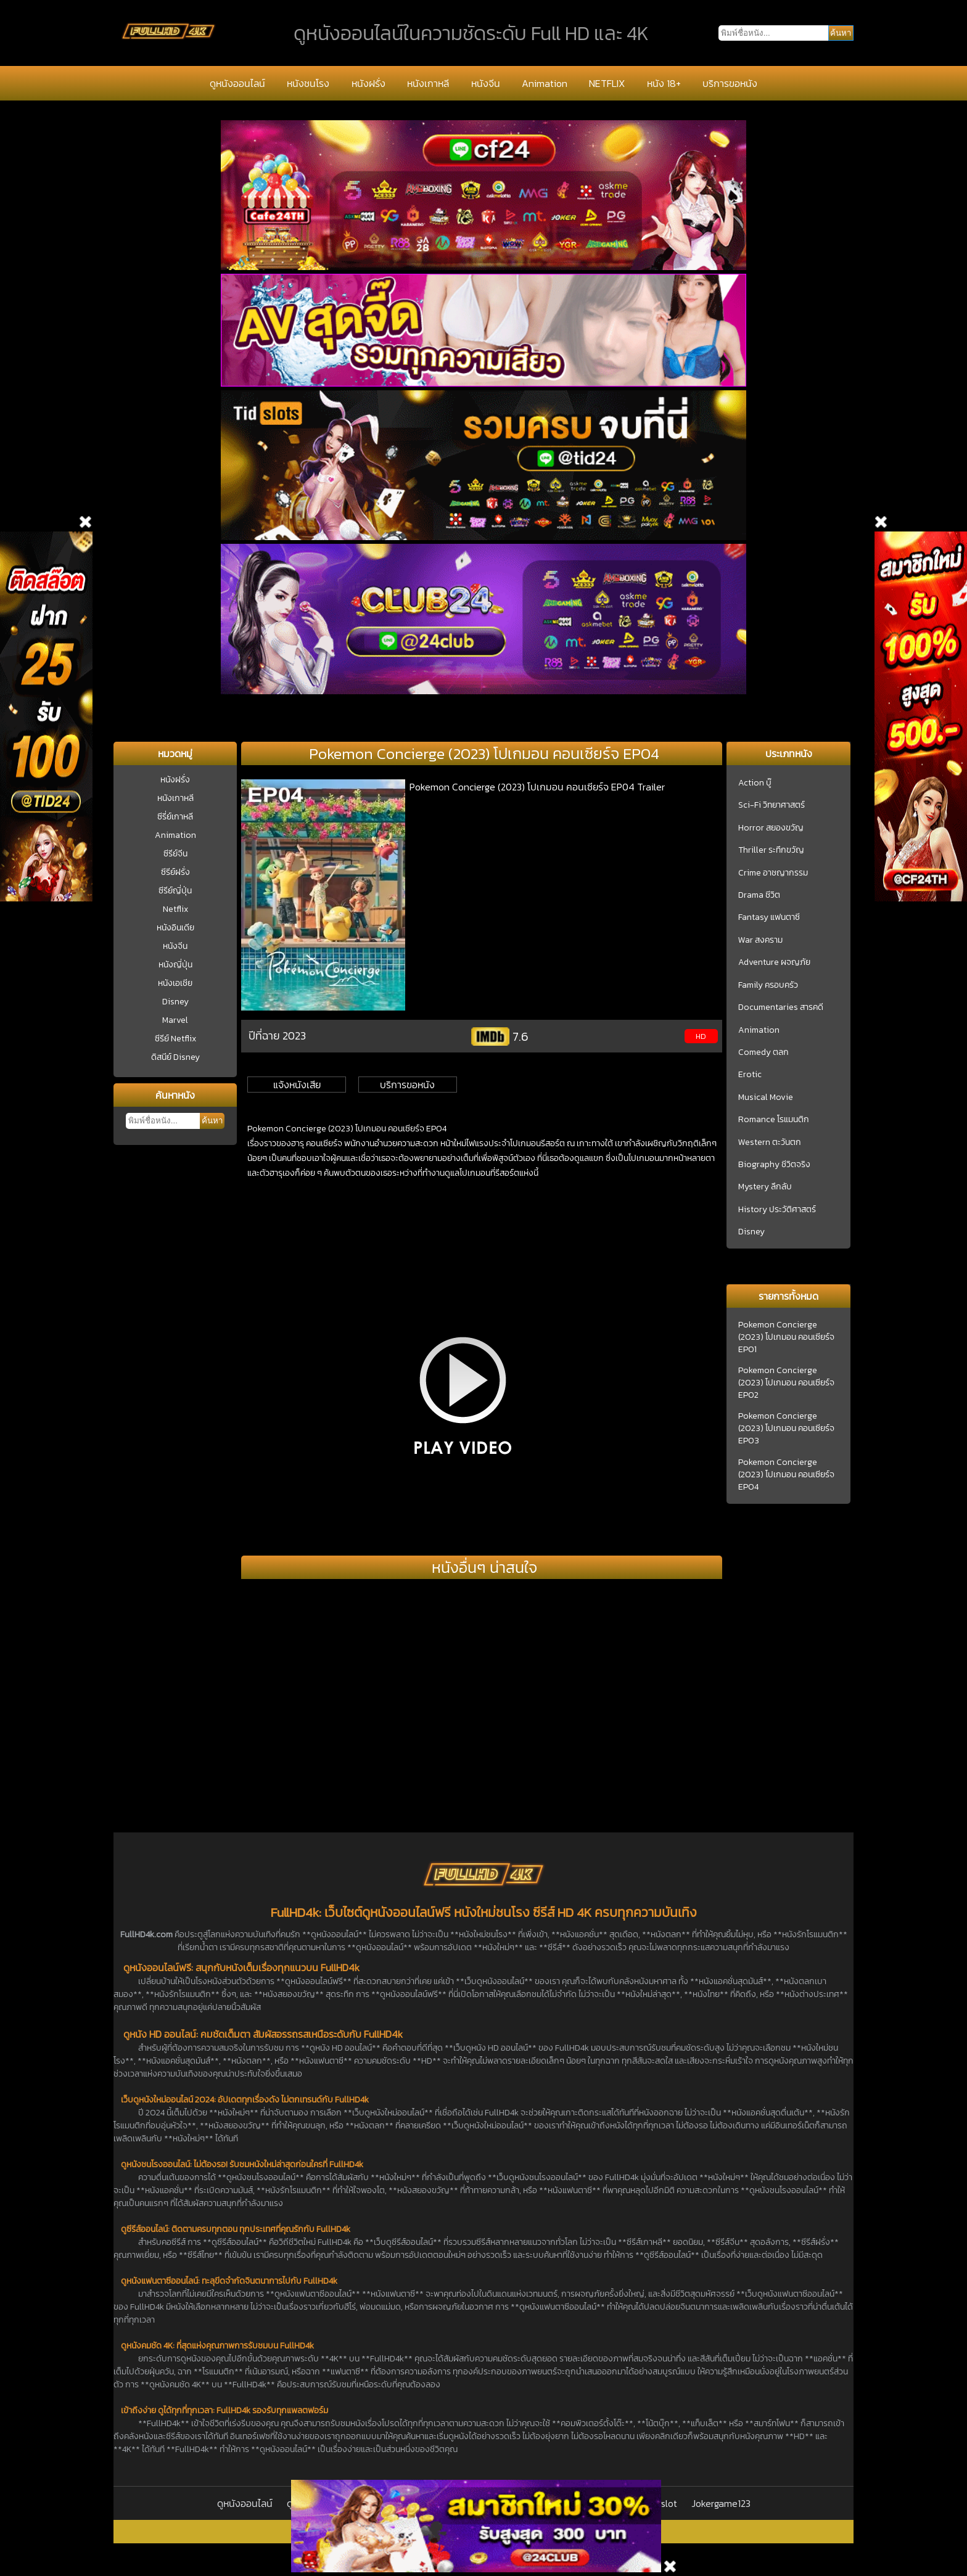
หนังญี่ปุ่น (175, 964)
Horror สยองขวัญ (771, 828)
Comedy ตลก (763, 1052)
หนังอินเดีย (175, 927)
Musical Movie (765, 1097)
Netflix (175, 909)
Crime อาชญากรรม (773, 873)
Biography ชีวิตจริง (774, 1165)
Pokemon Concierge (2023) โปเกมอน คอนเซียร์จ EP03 (786, 1428)
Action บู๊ (755, 783)
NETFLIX (607, 83)
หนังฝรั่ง (368, 83)
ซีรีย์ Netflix (175, 1038)
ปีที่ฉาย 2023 (277, 1035)
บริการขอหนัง (729, 83)
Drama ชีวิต (759, 895)
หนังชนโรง (308, 83)
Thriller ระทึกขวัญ (771, 850)
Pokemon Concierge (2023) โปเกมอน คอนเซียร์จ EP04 (786, 1474)
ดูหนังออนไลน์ (237, 83)
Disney (175, 1001)
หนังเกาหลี (428, 83)
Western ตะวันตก (769, 1142)
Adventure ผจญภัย (774, 962)
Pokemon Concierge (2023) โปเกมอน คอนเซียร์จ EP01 (786, 1337)
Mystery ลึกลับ (765, 1187)
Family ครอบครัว (768, 985)
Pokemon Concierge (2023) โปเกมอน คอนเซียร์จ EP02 (786, 1382)
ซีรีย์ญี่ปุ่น (175, 890)
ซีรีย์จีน (175, 853)
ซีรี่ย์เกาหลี (175, 816)
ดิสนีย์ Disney (175, 1057)
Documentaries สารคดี (780, 1007)
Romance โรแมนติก (773, 1120)
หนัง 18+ (664, 83)
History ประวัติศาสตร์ (777, 1210)
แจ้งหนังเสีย (297, 1084)
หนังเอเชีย (175, 983)
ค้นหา (212, 1120)
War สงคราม (760, 940)
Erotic (750, 1075)
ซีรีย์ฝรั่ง (175, 872)
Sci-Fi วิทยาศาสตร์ (771, 805)
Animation (544, 83)
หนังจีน (485, 83)
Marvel (175, 1020)
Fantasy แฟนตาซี (769, 917)
